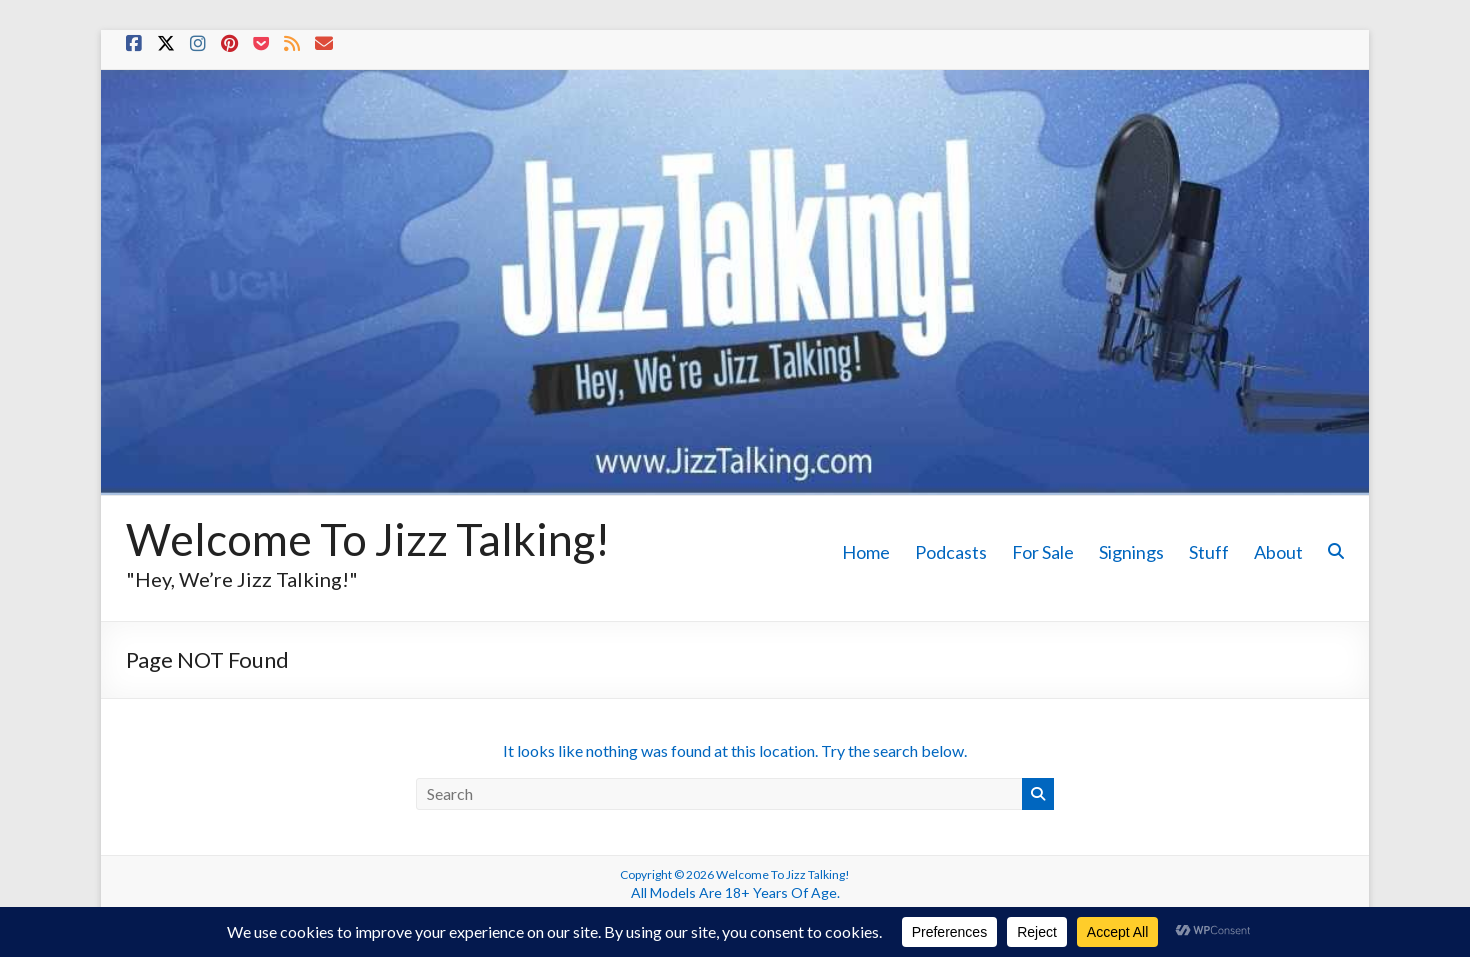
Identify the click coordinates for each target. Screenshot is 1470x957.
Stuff (1209, 552)
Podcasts (951, 552)
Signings (1131, 552)
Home (866, 552)
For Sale (1043, 552)
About (1278, 552)
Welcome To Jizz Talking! (368, 539)
